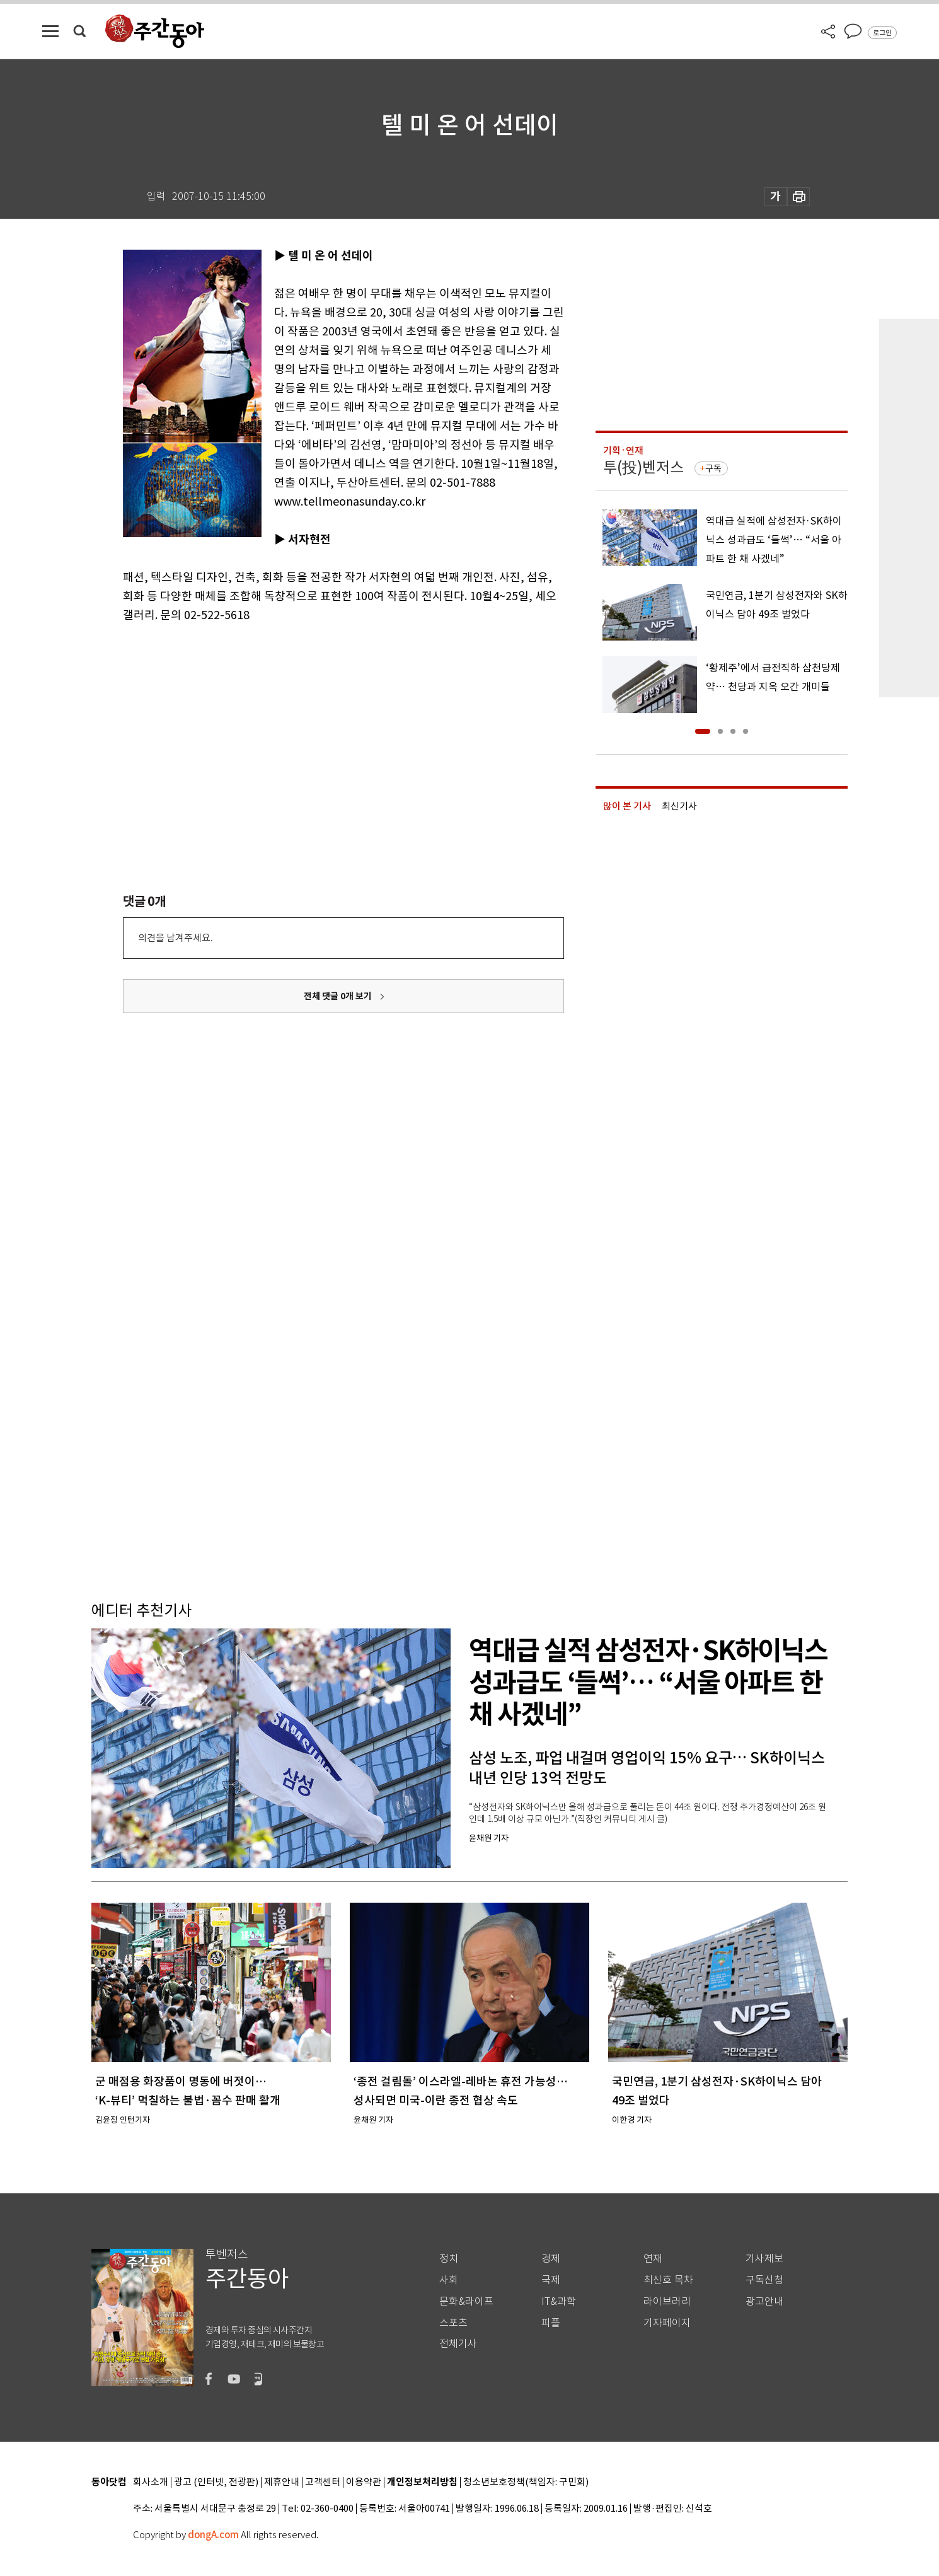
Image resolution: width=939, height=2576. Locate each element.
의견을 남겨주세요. (175, 938)
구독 (713, 468)
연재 (652, 2259)
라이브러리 (667, 2301)
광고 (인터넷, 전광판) (216, 2482)
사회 (448, 2280)
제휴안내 (281, 2482)
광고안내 (764, 2301)
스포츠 (453, 2323)
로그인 (882, 32)
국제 (550, 2280)
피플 (550, 2323)
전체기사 (458, 2344)
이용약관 (363, 2482)
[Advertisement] (312, 722)
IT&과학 (558, 2301)
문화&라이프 (466, 2301)
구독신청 (764, 2280)
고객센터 (322, 2482)
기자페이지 (667, 2323)
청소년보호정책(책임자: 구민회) (526, 2482)
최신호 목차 (668, 2280)
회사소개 (150, 2482)
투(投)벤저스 (643, 467)
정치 (448, 2259)
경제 (550, 2259)
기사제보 (764, 2259)
